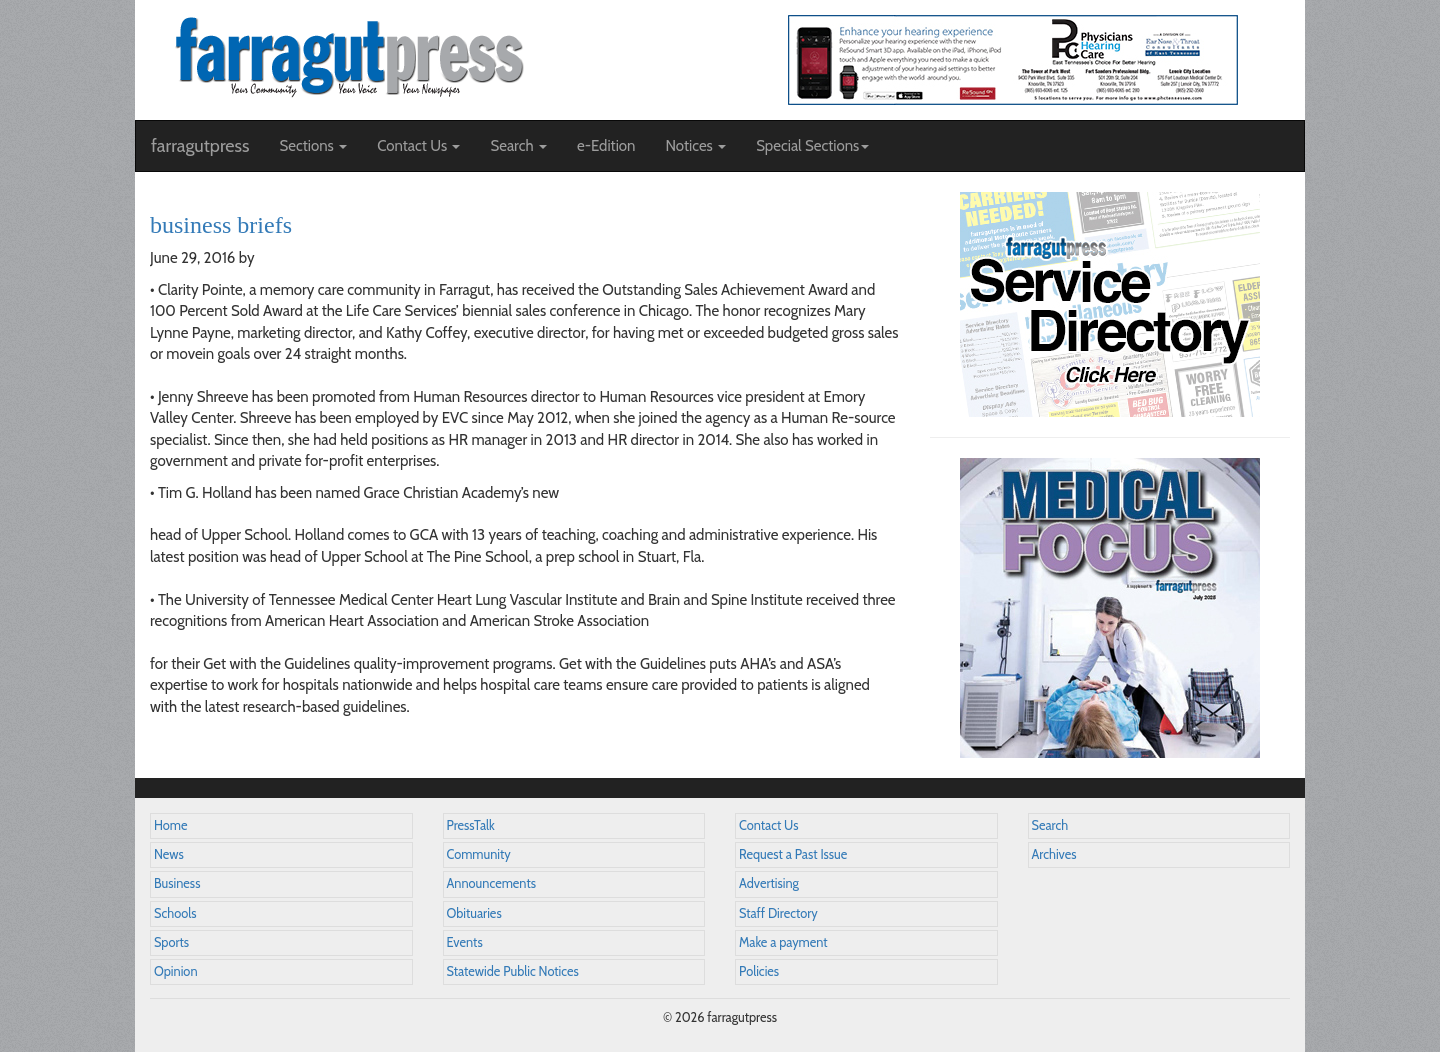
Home (171, 825)
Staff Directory (778, 913)
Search (1050, 825)
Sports (171, 942)
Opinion (176, 971)
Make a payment (783, 942)
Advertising (769, 883)
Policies (759, 971)
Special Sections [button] (812, 146)
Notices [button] (695, 146)
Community (479, 854)
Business (177, 883)
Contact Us (768, 825)
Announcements (491, 883)
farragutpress (200, 146)
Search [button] (518, 146)
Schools (175, 913)
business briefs (221, 225)
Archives (1054, 854)
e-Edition (606, 146)
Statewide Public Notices (513, 971)
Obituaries (474, 913)
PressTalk (471, 825)
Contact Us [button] (418, 146)
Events (465, 942)
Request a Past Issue (793, 854)
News (169, 854)
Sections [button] (313, 146)
